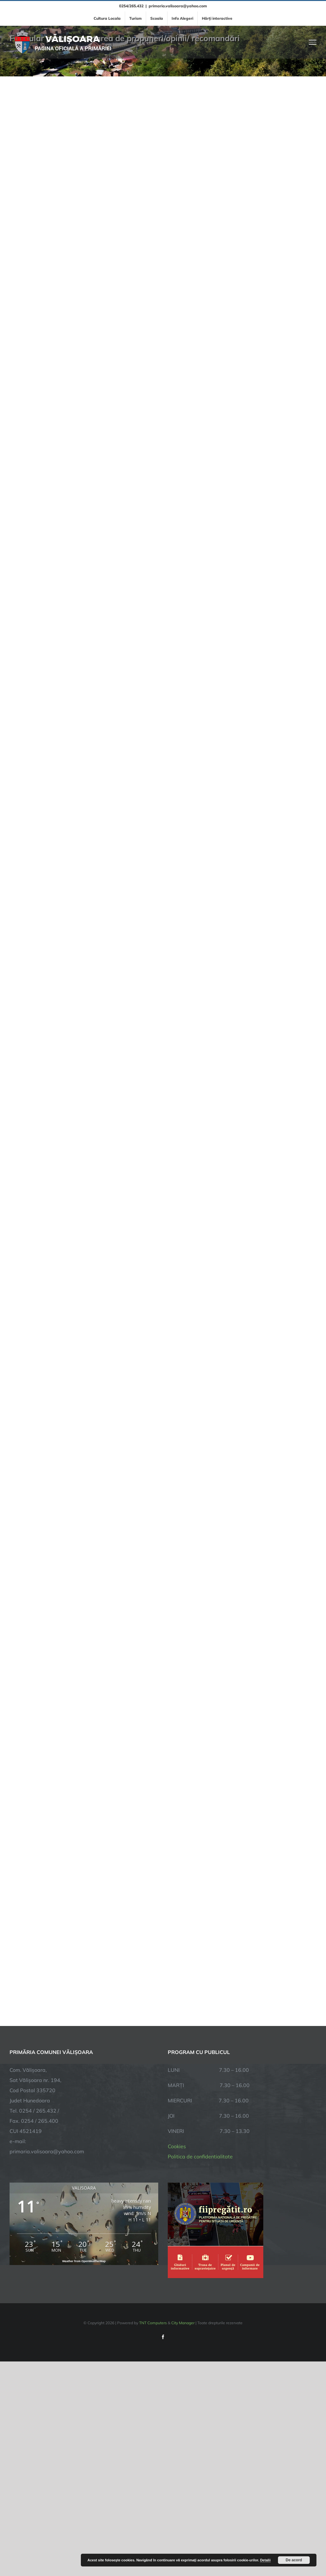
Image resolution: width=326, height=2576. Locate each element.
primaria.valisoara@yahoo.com (178, 6)
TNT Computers (153, 2322)
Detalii (265, 2560)
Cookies (177, 2146)
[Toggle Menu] (312, 42)
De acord (294, 2560)
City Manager (183, 2322)
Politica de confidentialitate (200, 2156)
